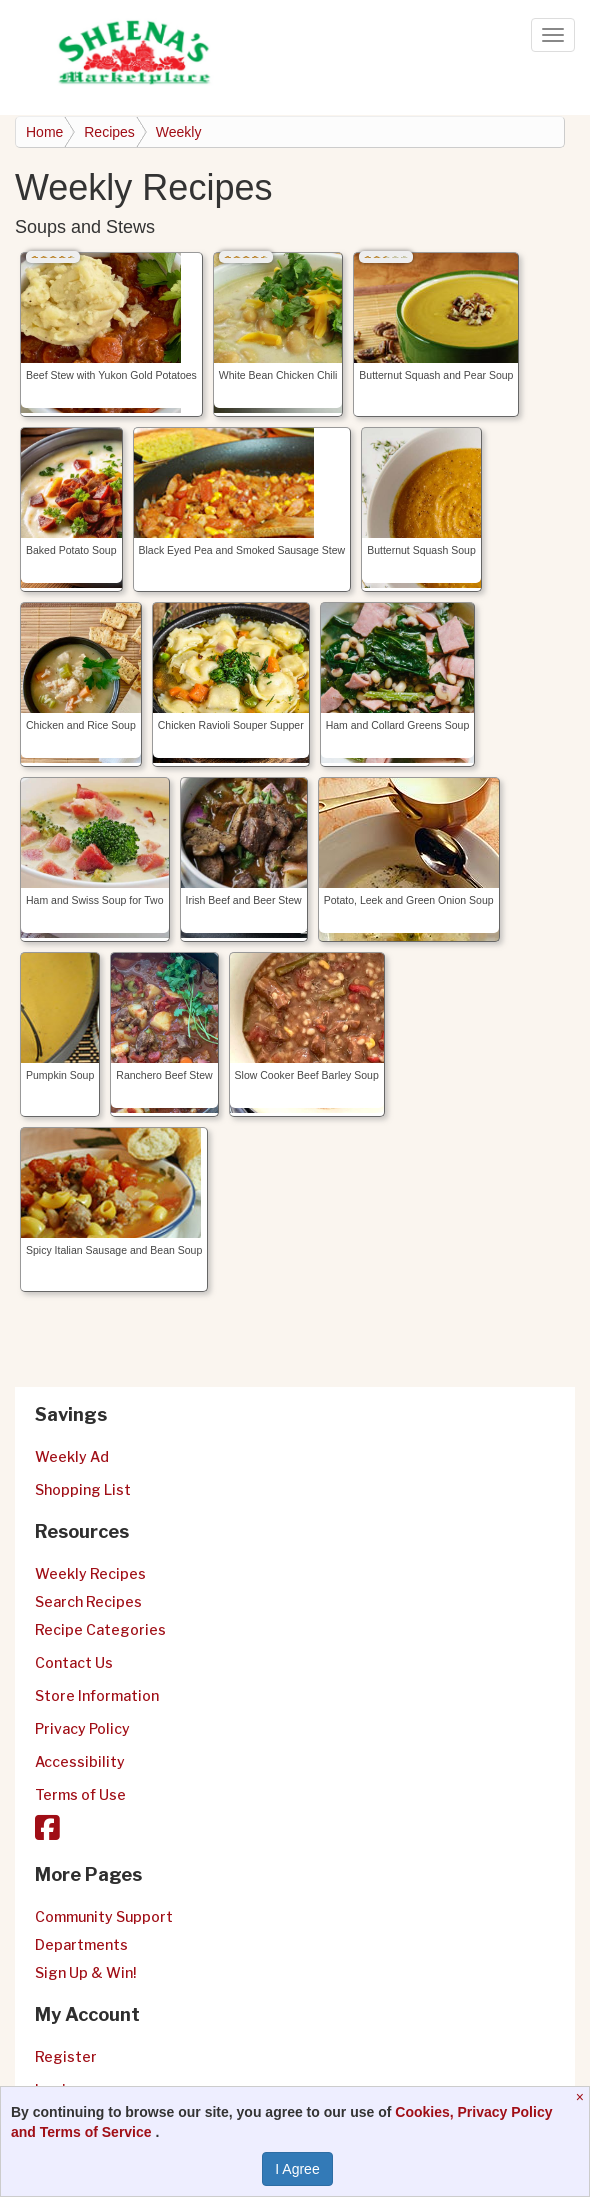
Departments (81, 1944)
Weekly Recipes (90, 1573)
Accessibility (80, 1761)
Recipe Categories (100, 1629)
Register (66, 2056)
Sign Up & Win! (85, 1972)
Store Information (97, 1695)
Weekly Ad (72, 1456)
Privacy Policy (82, 1728)
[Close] (582, 2097)
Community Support (104, 1916)
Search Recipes (88, 1601)
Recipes (109, 132)
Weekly (179, 132)
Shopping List (83, 1489)
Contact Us (74, 1662)
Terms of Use (80, 1794)
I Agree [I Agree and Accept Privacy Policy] (297, 2169)
